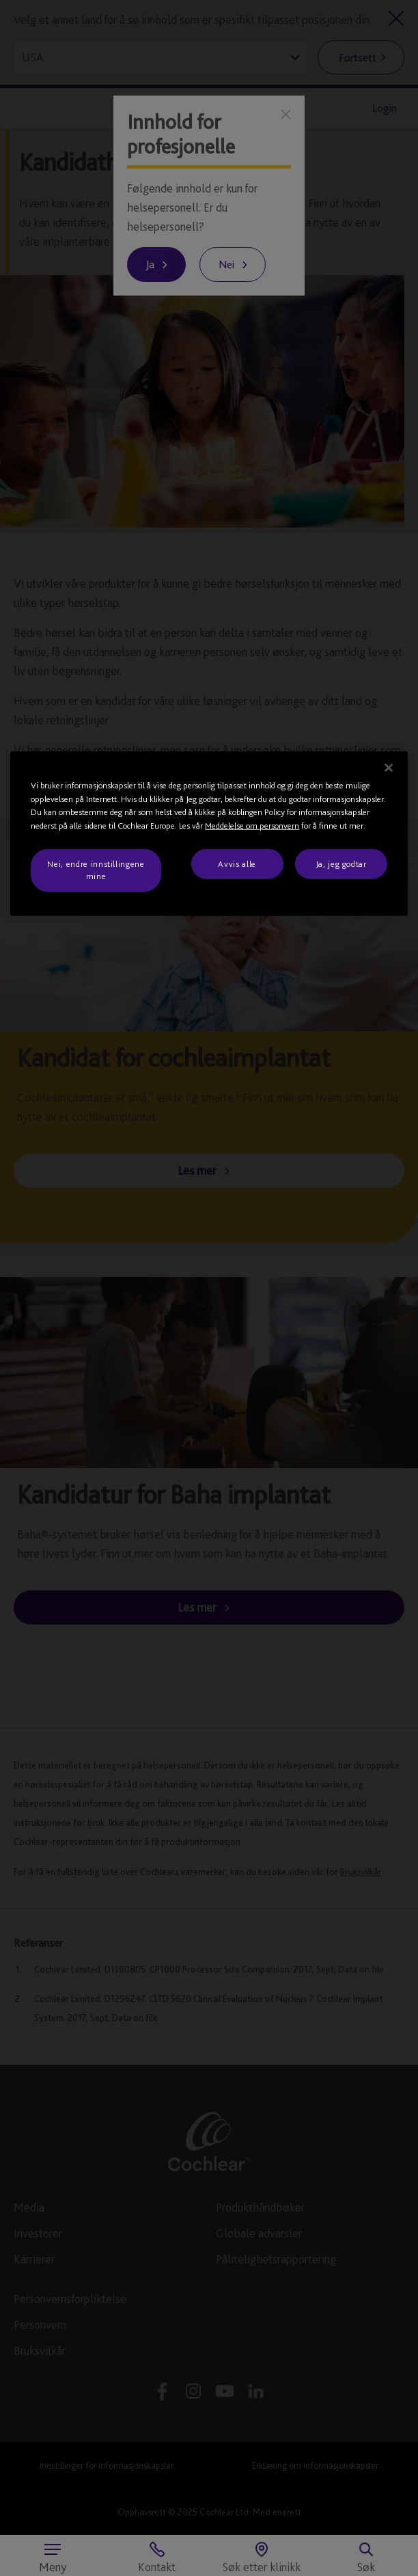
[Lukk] (389, 768)
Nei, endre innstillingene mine (95, 870)
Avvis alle (237, 864)
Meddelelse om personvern (252, 825)
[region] (208, 834)
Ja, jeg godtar (341, 864)
